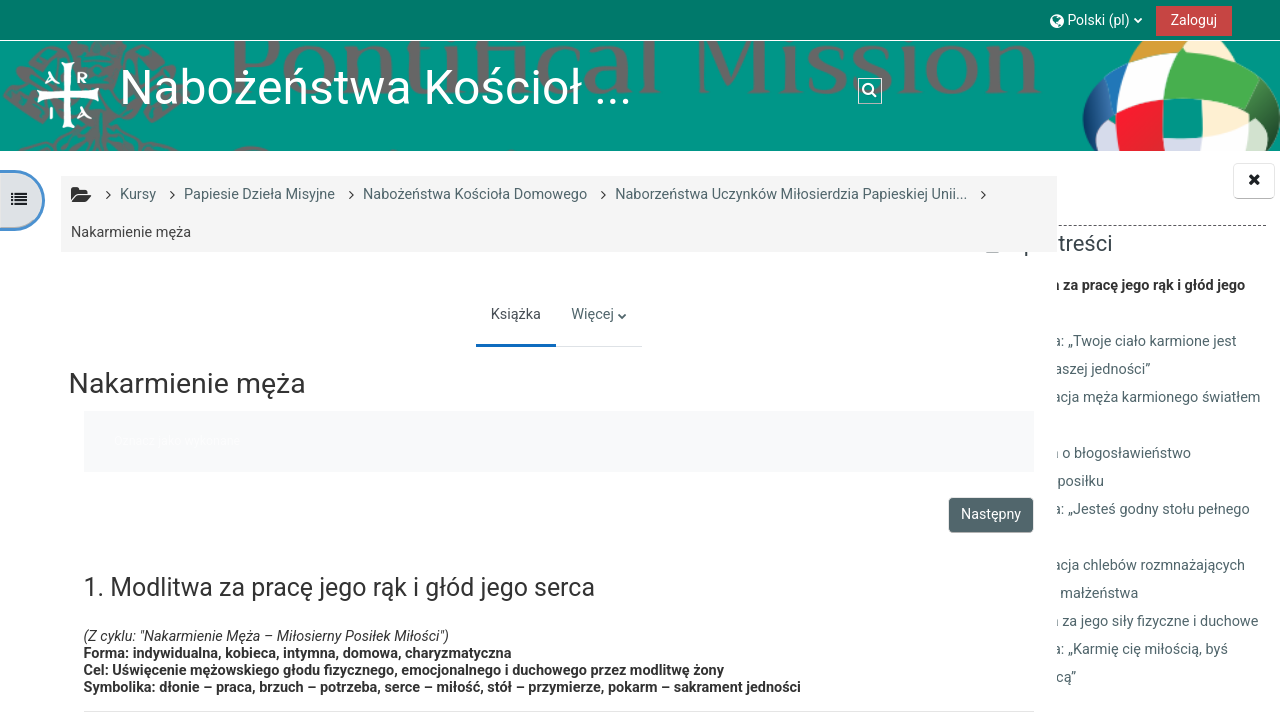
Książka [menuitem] (449, 314)
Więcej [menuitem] (525, 314)
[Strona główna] (68, 95)
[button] (1095, 19)
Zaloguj (1194, 20)
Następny (861, 514)
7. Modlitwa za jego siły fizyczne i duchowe (1121, 621)
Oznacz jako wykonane (174, 440)
